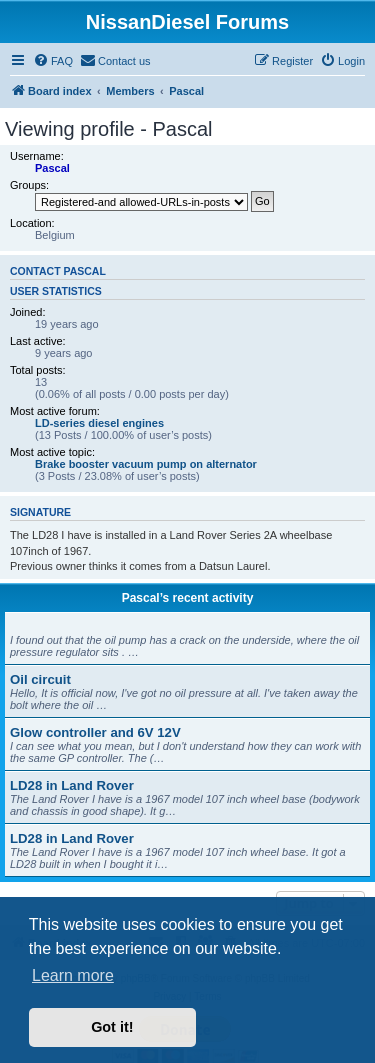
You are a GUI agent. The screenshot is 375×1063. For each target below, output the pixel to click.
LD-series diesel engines (99, 423)
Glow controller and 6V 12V (95, 732)
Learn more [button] (73, 975)
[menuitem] (53, 61)
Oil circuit (40, 679)
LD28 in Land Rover (72, 785)
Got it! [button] (112, 1027)
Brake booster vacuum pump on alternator (146, 464)
